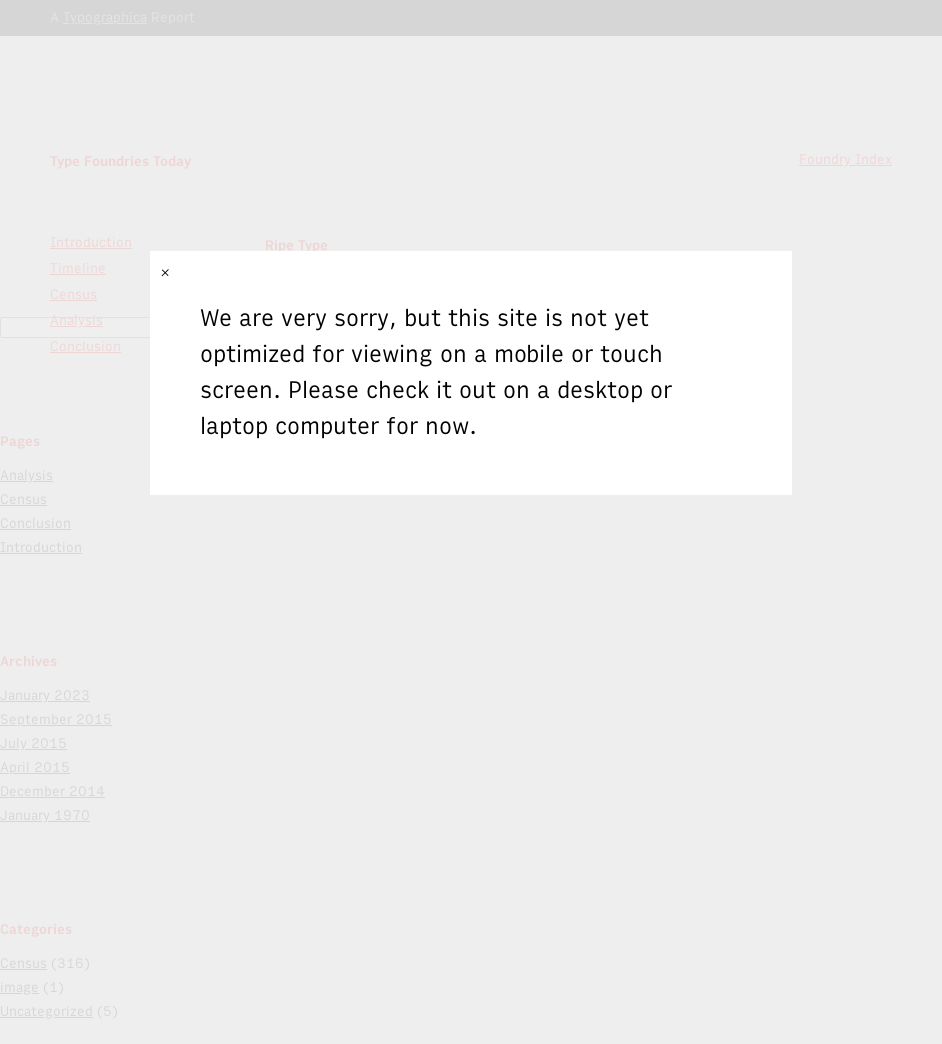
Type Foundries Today (120, 161)
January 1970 (45, 815)
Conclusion (35, 523)
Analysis (26, 475)
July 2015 (33, 743)
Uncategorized (46, 1011)
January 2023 (45, 695)
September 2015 (56, 719)
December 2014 (52, 791)
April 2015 (35, 767)
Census (23, 499)
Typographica (105, 17)
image (19, 987)
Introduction (91, 242)
